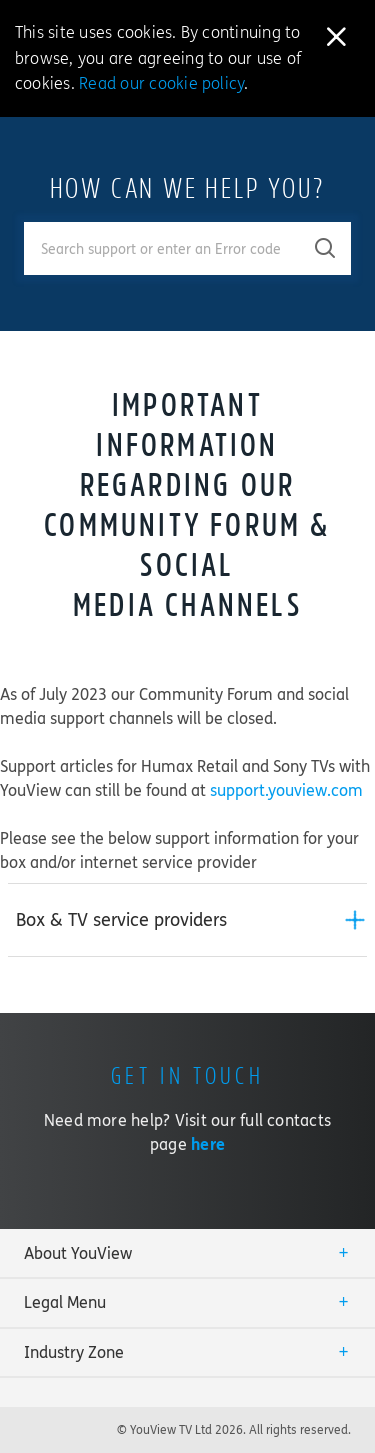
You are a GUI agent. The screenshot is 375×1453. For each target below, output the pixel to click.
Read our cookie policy (161, 83)
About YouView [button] (78, 1253)
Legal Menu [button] (65, 1302)
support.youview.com (286, 790)
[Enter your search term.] (162, 248)
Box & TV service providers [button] (121, 920)
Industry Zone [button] (74, 1352)
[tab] (187, 920)
